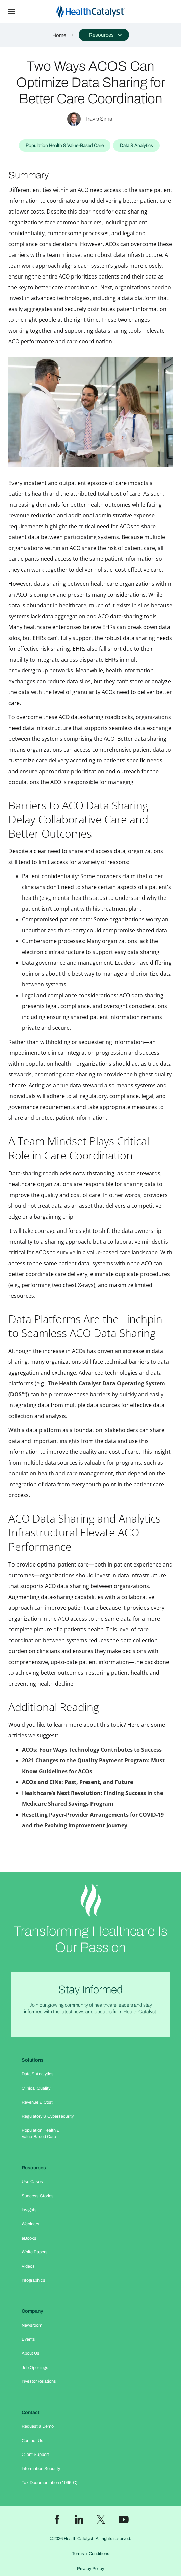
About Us (31, 2353)
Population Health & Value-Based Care (41, 2133)
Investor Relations (39, 2381)
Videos (28, 2266)
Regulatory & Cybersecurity (48, 2116)
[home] (102, 11)
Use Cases (32, 2181)
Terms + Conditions (90, 2553)
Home (59, 35)
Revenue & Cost (37, 2102)
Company (32, 2311)
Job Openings (35, 2367)
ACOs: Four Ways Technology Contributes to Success (92, 1749)
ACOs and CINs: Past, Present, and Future (77, 1782)
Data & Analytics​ (38, 2074)
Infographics (33, 2280)
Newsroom (32, 2325)
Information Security (41, 2468)
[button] (11, 11)
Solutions (33, 2060)
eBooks (29, 2238)
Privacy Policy (90, 2568)
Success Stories (38, 2196)
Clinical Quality (36, 2088)
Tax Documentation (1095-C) (50, 2482)
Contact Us (32, 2440)
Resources (34, 2167)
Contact (31, 2412)
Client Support (35, 2454)
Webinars (31, 2224)
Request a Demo (38, 2426)
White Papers (35, 2252)
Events (28, 2339)
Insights (29, 2209)
